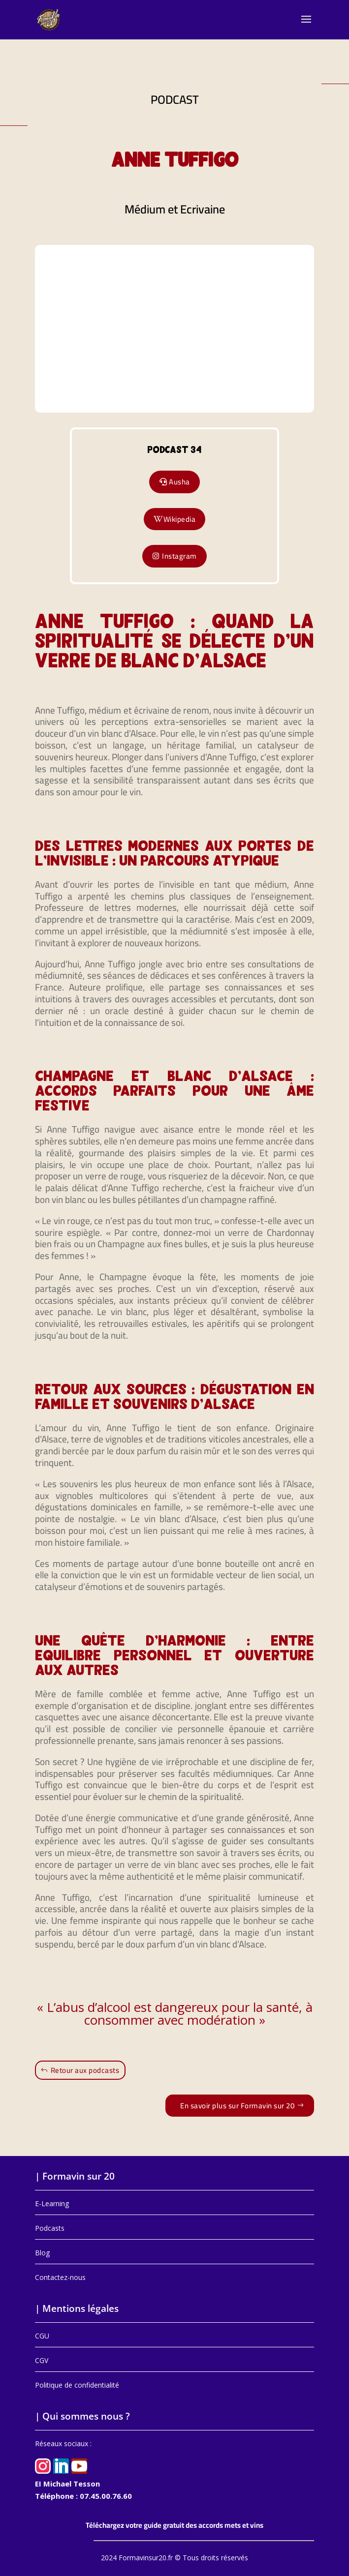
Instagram (179, 556)
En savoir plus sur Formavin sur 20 (237, 2105)
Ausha (179, 482)
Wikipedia (179, 519)
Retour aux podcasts (85, 2070)
